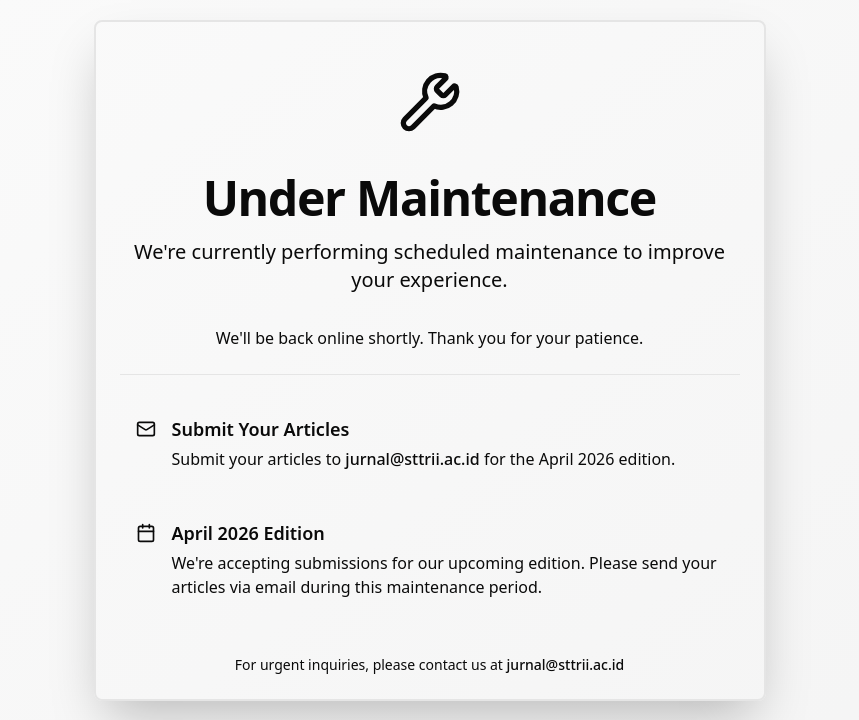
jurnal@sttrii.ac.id (412, 459)
